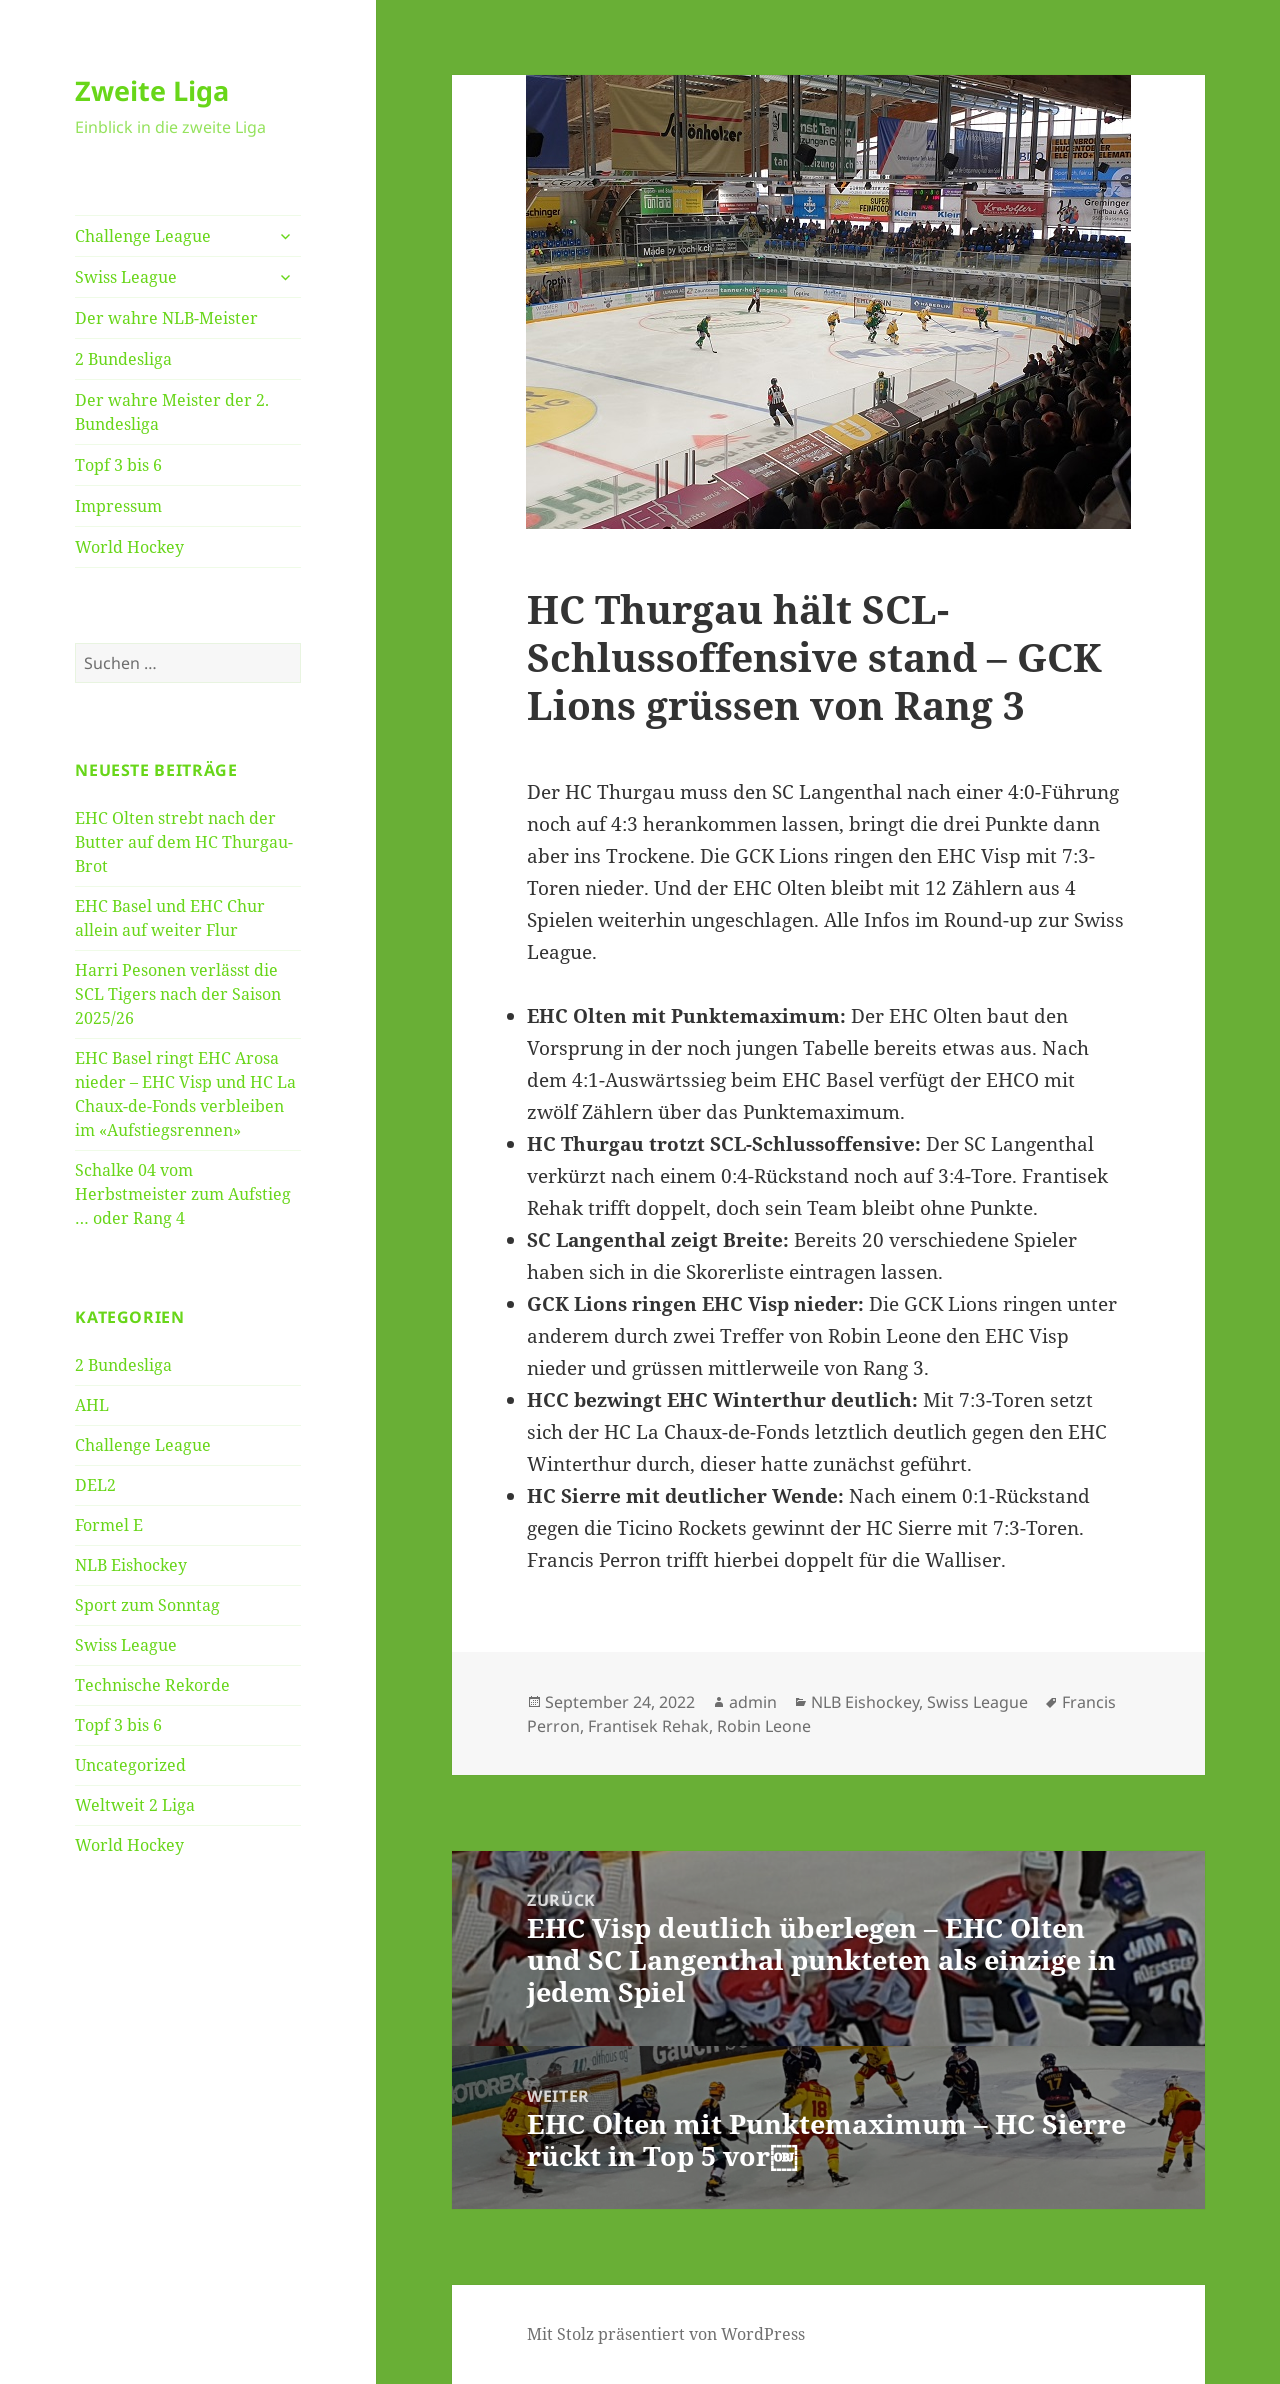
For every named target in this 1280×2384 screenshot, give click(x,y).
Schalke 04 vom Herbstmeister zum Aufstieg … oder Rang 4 (183, 1194)
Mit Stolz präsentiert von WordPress (666, 2334)
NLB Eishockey (131, 1565)
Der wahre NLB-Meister (166, 318)
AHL (92, 1405)
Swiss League (126, 277)
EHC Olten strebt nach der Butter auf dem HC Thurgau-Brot (184, 842)
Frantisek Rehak (648, 1726)
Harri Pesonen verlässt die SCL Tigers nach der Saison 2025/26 (178, 994)
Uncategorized (130, 1765)
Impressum (118, 506)
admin (753, 1702)
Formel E (109, 1525)
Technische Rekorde (152, 1685)
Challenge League (143, 236)
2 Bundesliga (123, 359)
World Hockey (129, 547)
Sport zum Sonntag (147, 1605)
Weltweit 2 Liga (135, 1805)
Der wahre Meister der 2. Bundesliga (172, 412)
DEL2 (95, 1485)
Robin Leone (764, 1726)
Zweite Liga (152, 90)
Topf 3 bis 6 (118, 465)
